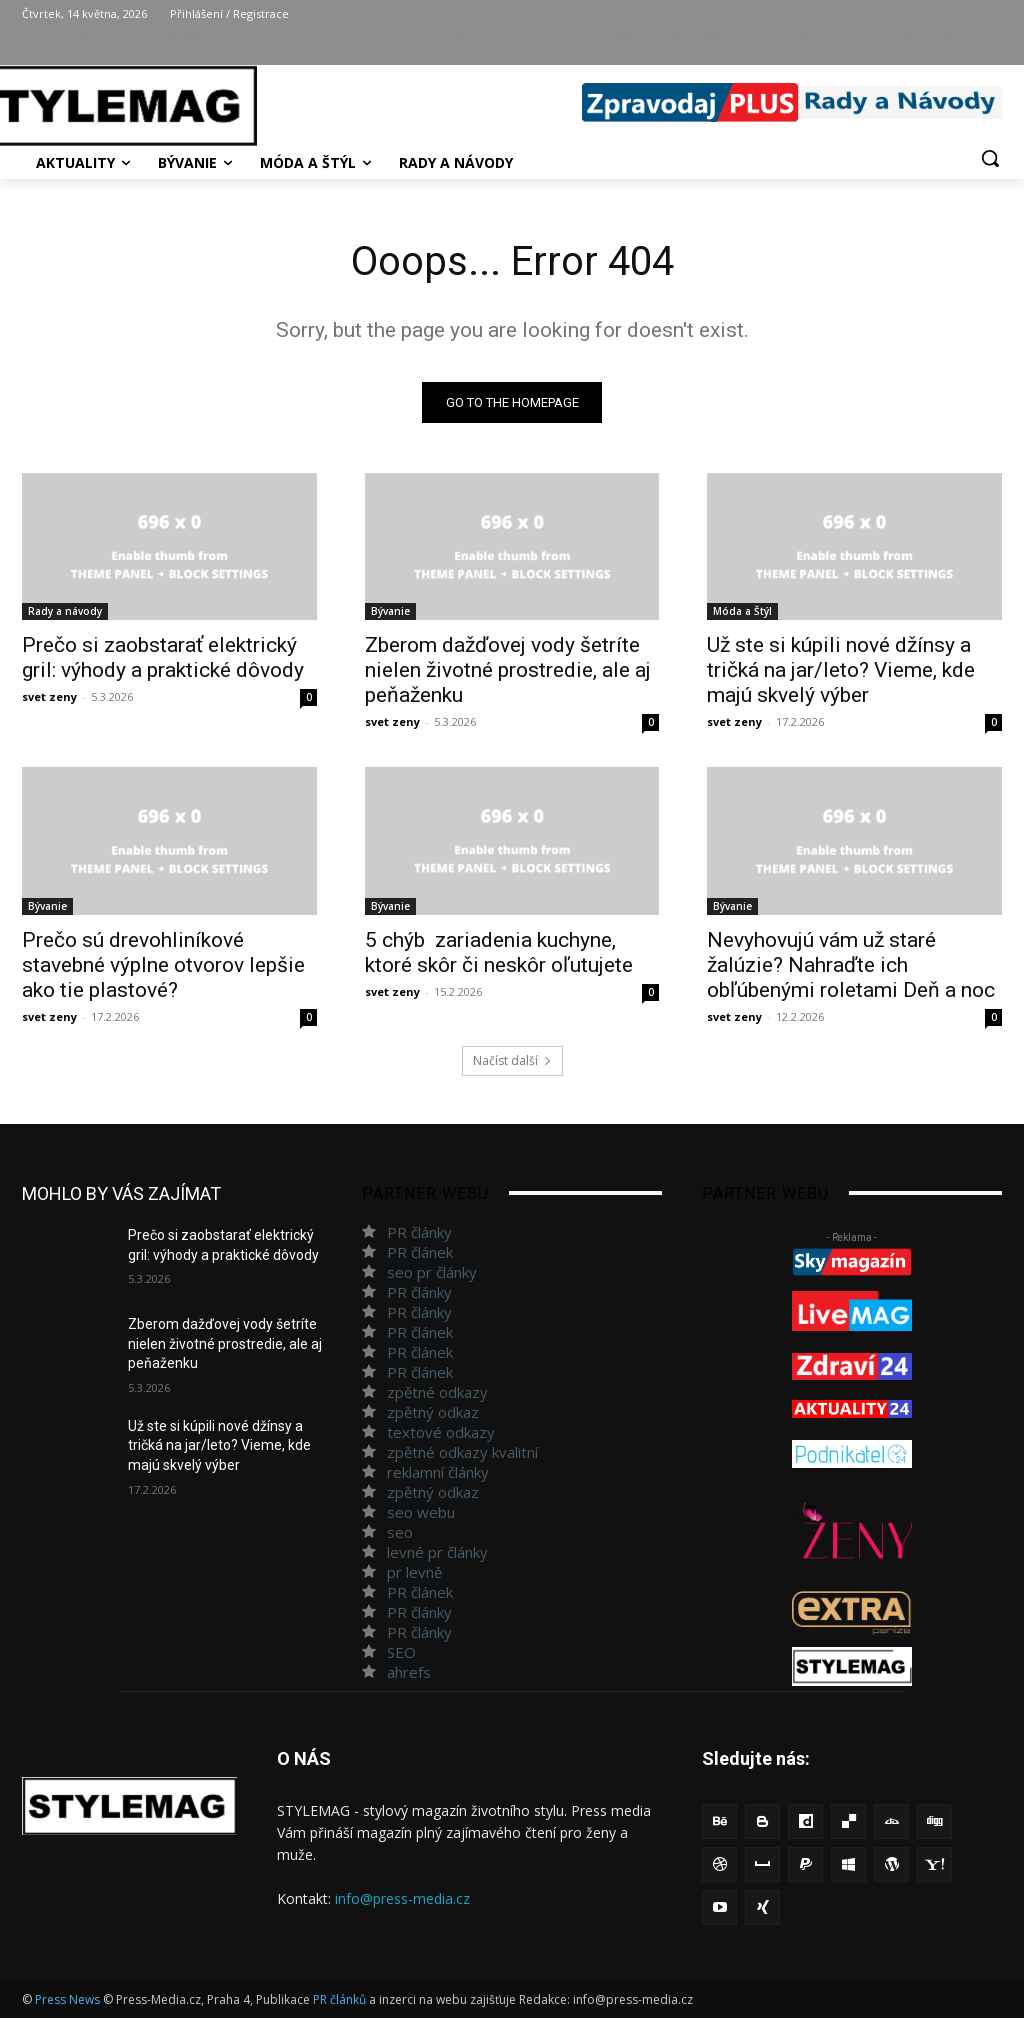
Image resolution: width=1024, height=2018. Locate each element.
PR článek (420, 1252)
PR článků (339, 1999)
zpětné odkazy (437, 1392)
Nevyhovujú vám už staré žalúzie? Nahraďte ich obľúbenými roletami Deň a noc (851, 965)
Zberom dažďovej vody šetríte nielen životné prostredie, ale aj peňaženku (508, 671)
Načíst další (512, 1060)
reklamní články (438, 1472)
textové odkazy (441, 1432)
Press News (67, 1999)
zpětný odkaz (433, 1412)
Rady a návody (65, 612)
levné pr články (437, 1552)
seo (400, 1532)
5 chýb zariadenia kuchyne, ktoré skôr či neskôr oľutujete (499, 952)
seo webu (421, 1512)
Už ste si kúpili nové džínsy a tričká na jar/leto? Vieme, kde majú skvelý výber (841, 671)
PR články (419, 1232)
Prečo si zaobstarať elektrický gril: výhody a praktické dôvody (163, 658)
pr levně (414, 1572)
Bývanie (390, 612)
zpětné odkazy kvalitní (462, 1452)
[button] (990, 158)
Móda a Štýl (742, 612)
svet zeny (49, 697)
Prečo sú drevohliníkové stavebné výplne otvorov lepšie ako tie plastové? (163, 965)
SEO (401, 1652)
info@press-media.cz (402, 1898)
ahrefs (409, 1672)
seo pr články (432, 1272)
